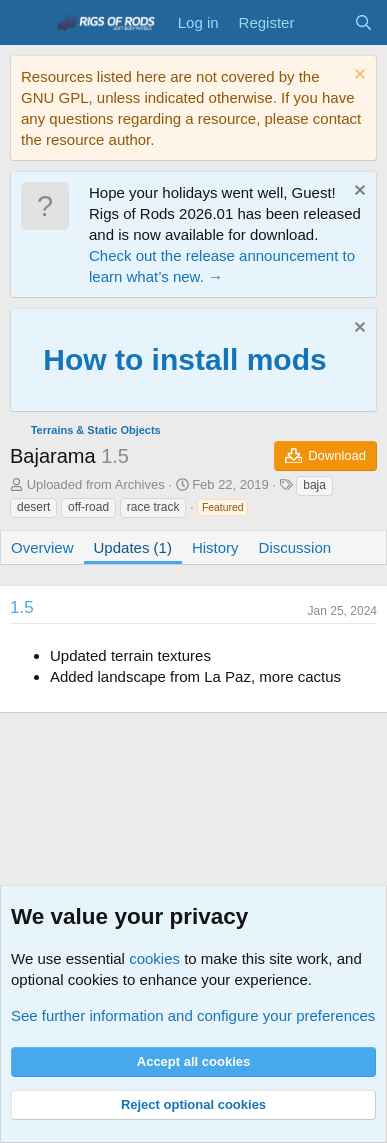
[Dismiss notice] (357, 76)
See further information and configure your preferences (193, 1015)
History (215, 547)
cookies (154, 958)
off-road (88, 507)
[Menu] (27, 23)
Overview (42, 547)
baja (314, 485)
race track (153, 507)
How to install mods (184, 359)
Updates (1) (133, 547)
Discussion (295, 547)
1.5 (22, 607)
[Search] (363, 22)
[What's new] (323, 22)
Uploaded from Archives (96, 484)
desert (33, 507)
